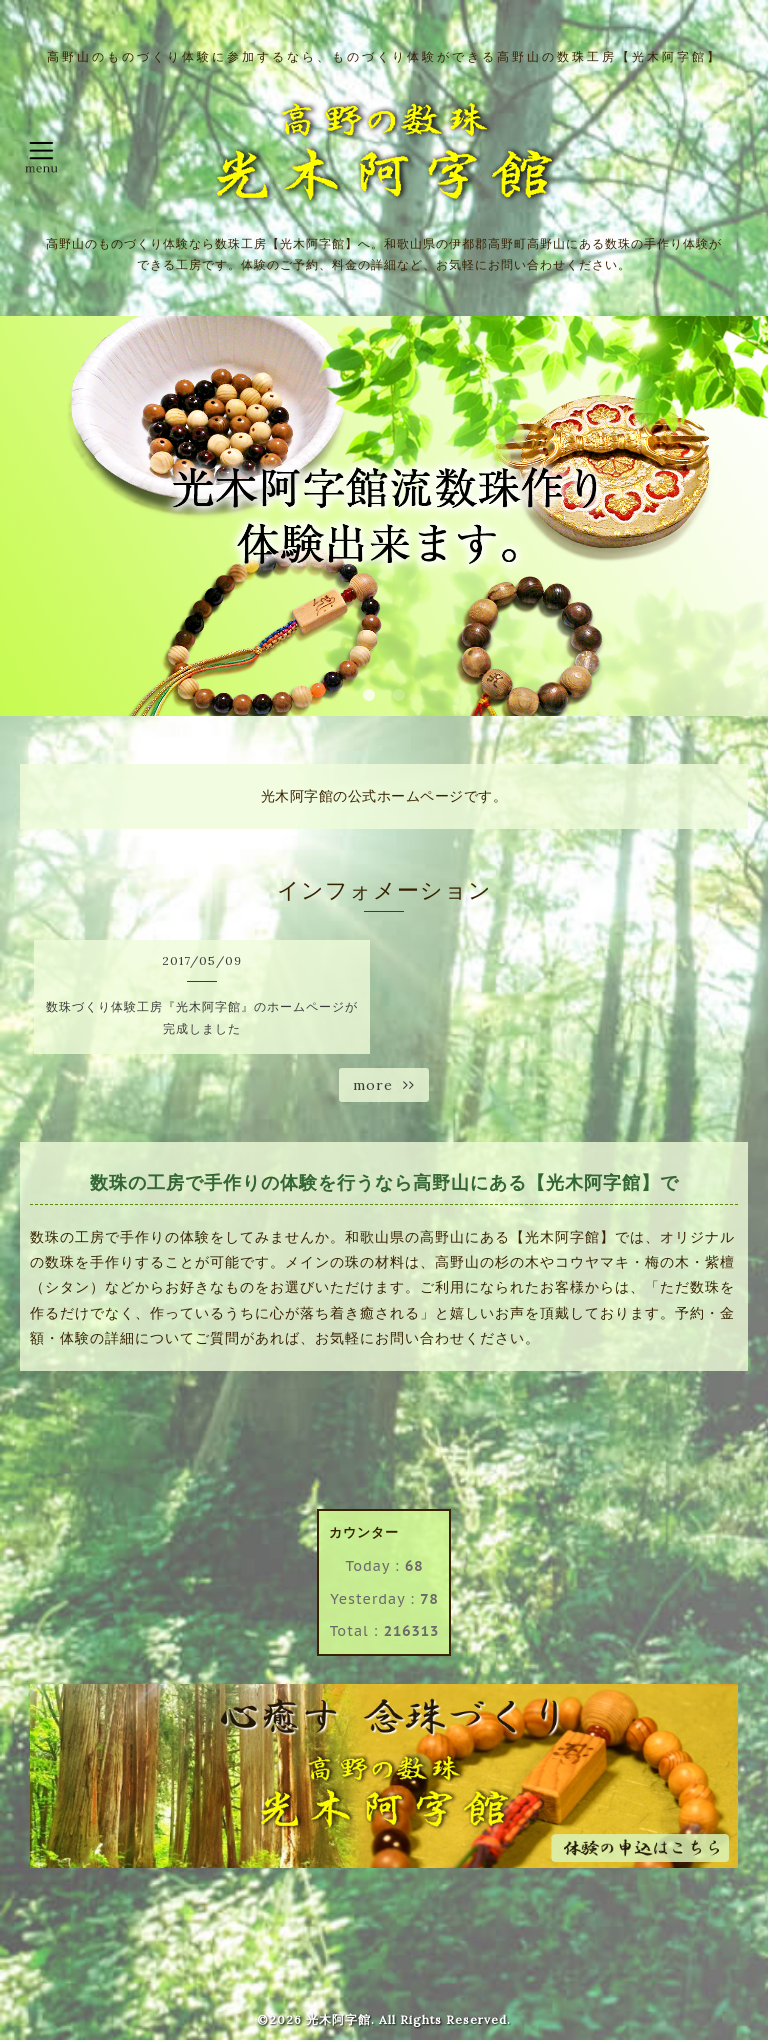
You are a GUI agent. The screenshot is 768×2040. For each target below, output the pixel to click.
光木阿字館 (338, 2019)
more (384, 1085)
